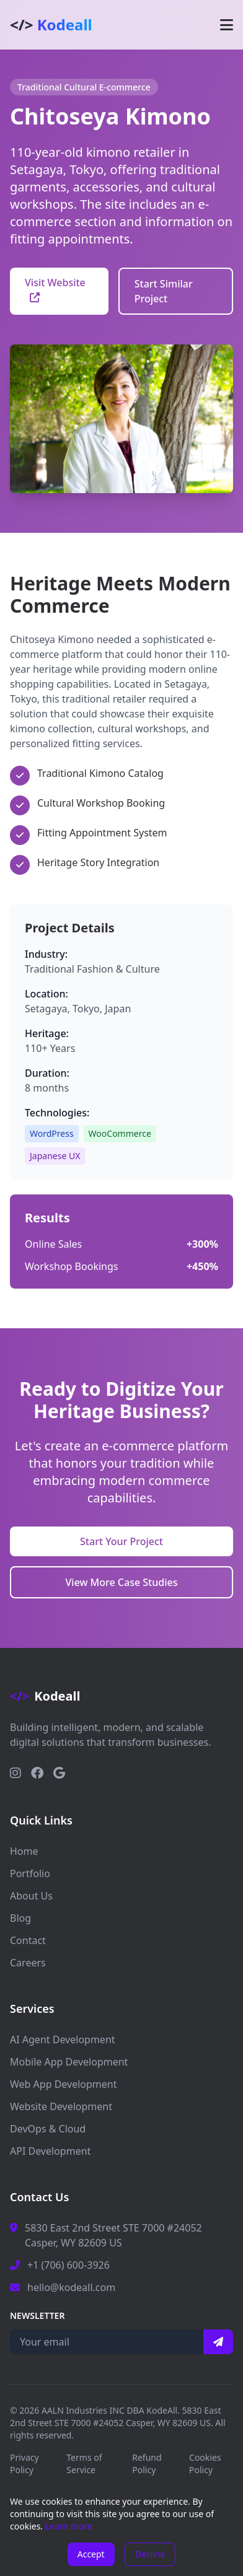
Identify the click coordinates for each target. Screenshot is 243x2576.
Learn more (68, 2526)
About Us (31, 1896)
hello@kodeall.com (71, 2287)
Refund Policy (146, 2463)
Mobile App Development (69, 2062)
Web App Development (63, 2084)
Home (24, 1851)
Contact (28, 1940)
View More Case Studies (122, 1582)
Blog (20, 1918)
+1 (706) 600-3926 (68, 2265)
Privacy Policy (24, 2463)
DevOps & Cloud (48, 2129)
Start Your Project (121, 1541)
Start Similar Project (164, 291)
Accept (91, 2554)
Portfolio (30, 1873)
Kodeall (51, 25)
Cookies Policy (205, 2463)
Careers (28, 1962)
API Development (50, 2151)
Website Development (61, 2106)
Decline (150, 2554)
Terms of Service (84, 2463)
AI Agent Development (62, 2039)
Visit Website (55, 289)
